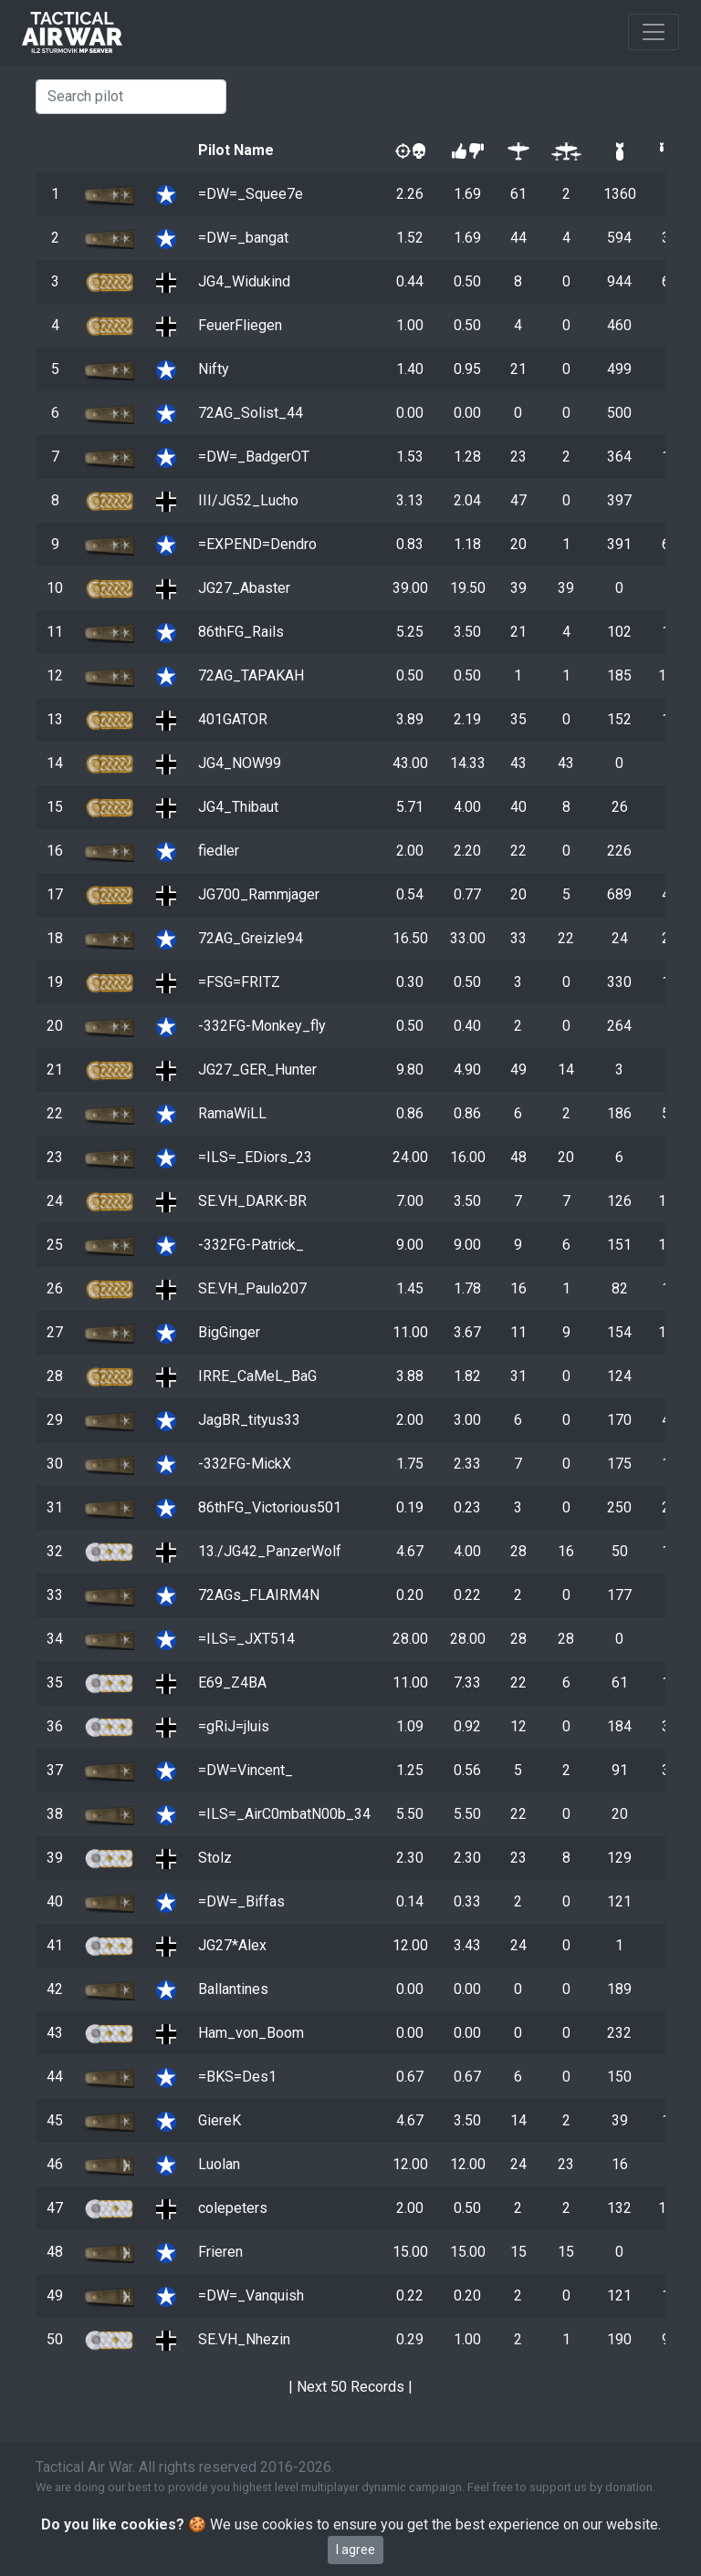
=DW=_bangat (243, 237)
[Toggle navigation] (653, 32)
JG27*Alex (232, 1945)
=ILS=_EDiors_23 (255, 1157)
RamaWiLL (232, 1113)
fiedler (218, 850)
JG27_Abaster (244, 588)
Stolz (215, 1857)
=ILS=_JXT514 (246, 1638)
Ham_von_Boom (251, 2032)
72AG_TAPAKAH (251, 675)
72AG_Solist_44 (250, 412)
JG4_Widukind (244, 281)
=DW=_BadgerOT (253, 456)
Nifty (213, 369)
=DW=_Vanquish (251, 2295)
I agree (355, 2549)
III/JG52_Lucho (248, 500)
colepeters (232, 2208)
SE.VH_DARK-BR (252, 1201)
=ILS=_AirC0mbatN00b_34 (284, 1814)
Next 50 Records (350, 2386)
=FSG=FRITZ (239, 982)
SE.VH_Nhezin (244, 2339)
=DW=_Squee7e (250, 194)
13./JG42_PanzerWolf (269, 1551)
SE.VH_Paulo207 (252, 1288)
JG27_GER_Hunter (257, 1069)
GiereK (219, 2120)
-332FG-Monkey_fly (262, 1025)
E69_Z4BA (232, 1682)
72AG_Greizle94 (250, 938)
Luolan (219, 2164)
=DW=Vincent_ (245, 1770)
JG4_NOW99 (239, 763)
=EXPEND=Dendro (257, 544)
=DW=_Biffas (241, 1901)
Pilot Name (236, 150)
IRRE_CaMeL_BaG (257, 1376)
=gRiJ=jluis (233, 1726)
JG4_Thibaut (238, 806)
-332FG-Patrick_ (251, 1244)
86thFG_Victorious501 (269, 1507)
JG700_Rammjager (258, 894)
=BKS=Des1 (237, 2076)
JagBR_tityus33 (249, 1419)
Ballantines (233, 1989)
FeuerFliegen (240, 325)
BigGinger (229, 1332)
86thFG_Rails (241, 631)
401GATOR (232, 719)
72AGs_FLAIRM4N (258, 1595)
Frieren (220, 2251)
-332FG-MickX (244, 1463)
